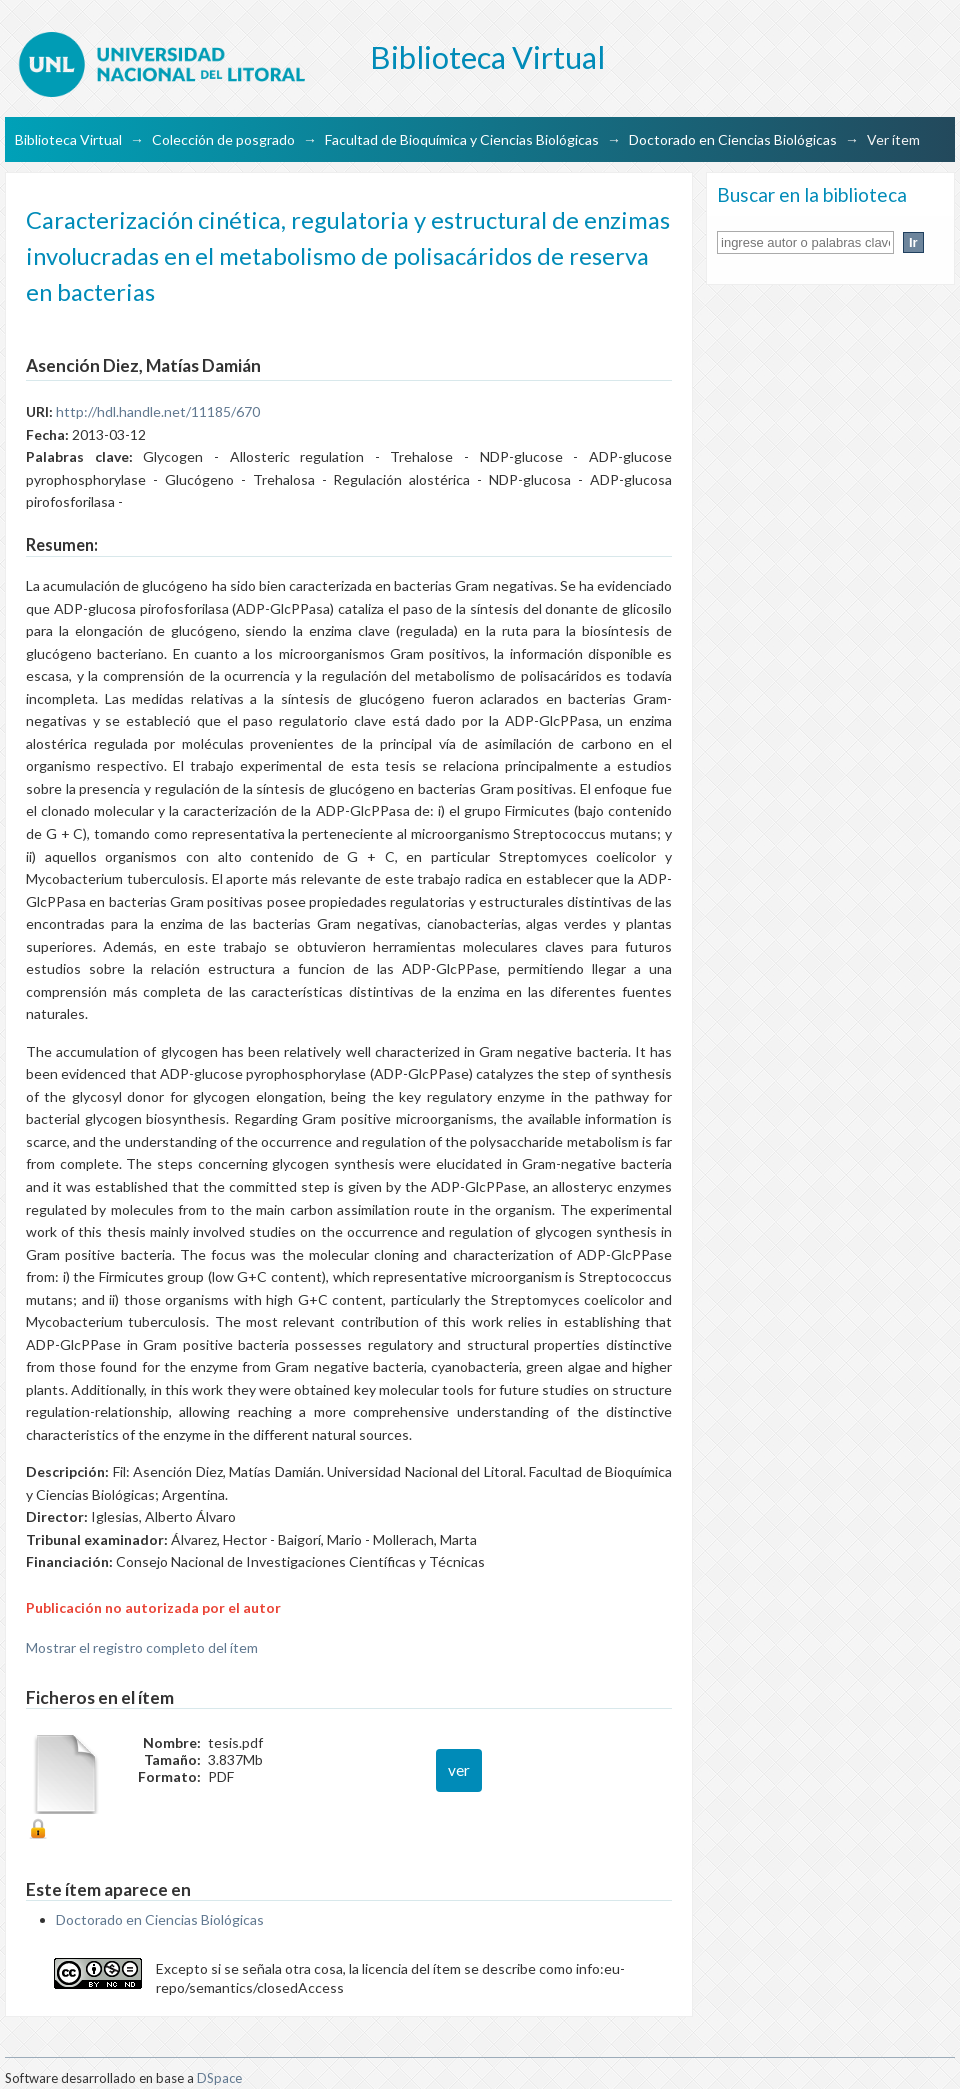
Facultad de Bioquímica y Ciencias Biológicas (462, 139)
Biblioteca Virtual (68, 139)
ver (459, 1770)
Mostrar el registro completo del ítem (142, 1647)
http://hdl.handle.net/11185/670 (158, 411)
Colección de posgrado (223, 139)
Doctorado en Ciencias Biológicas (733, 139)
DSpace (219, 2078)
